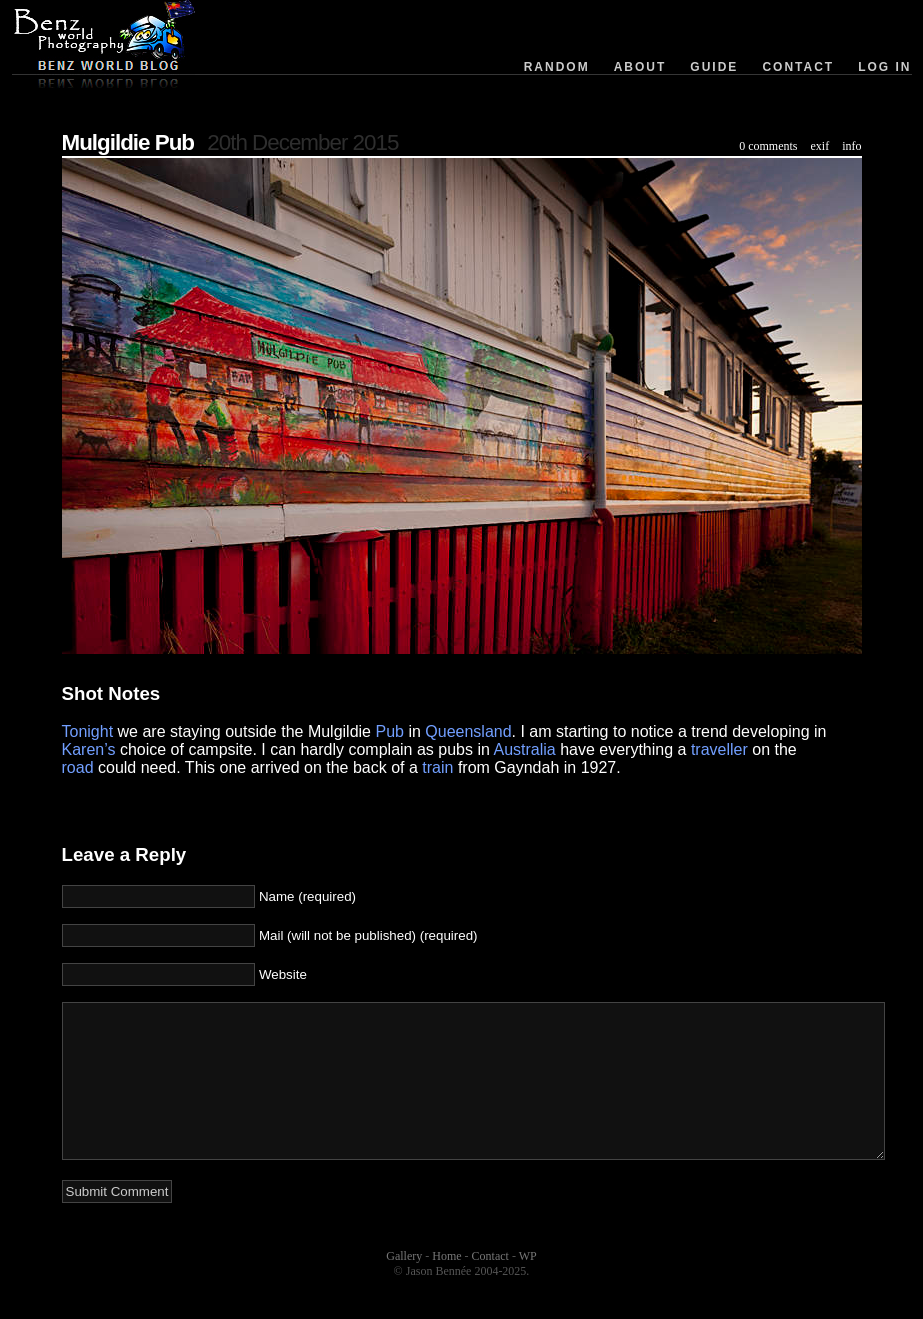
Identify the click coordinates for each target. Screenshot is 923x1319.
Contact (798, 67)
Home (446, 1286)
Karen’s (89, 749)
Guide (714, 67)
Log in (884, 67)
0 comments (768, 146)
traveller (719, 749)
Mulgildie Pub (128, 142)
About (640, 67)
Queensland (468, 731)
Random (557, 67)
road (78, 767)
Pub (389, 731)
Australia (524, 749)
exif (820, 146)
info (851, 146)
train (437, 767)
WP (528, 1286)
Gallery (404, 1286)
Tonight (88, 731)
